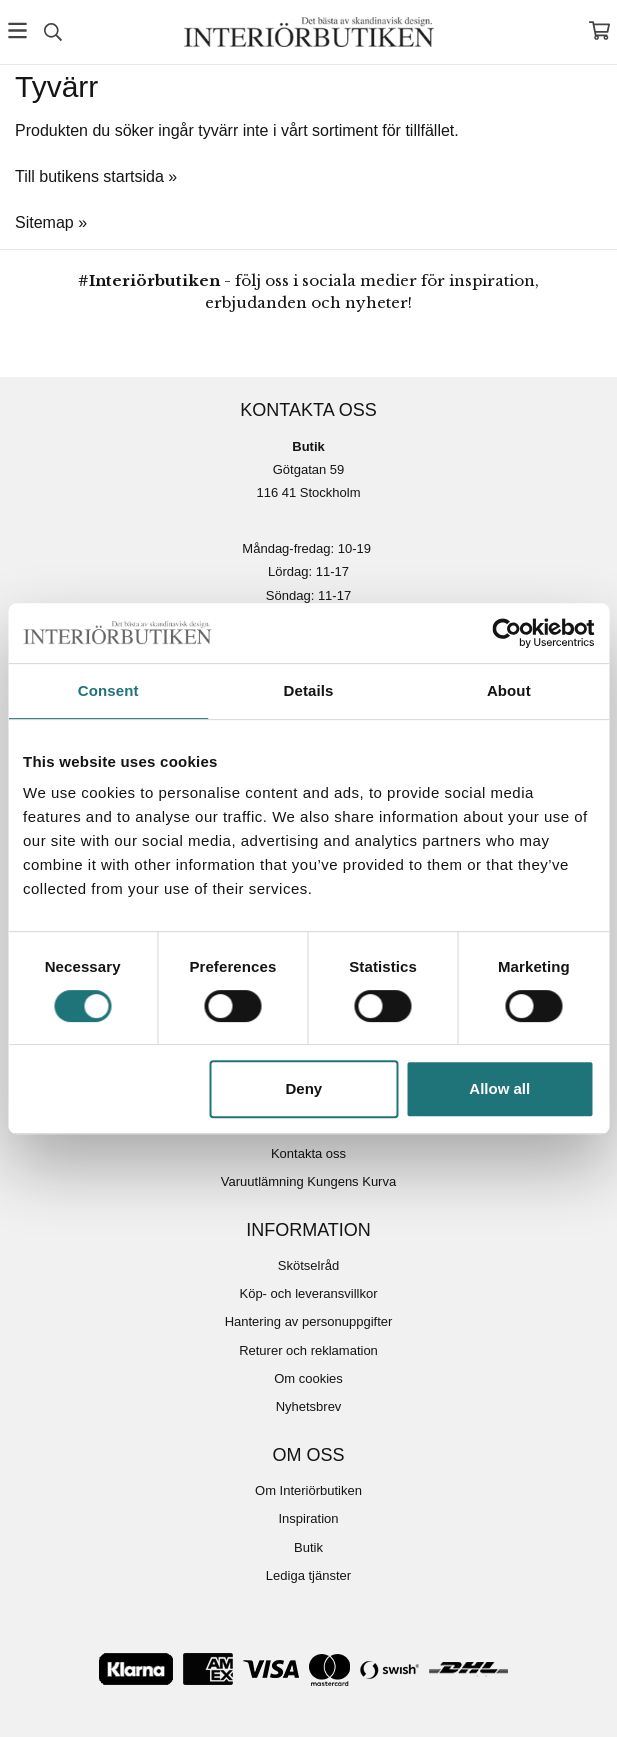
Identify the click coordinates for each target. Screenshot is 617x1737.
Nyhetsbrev (309, 1406)
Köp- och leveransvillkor (308, 1293)
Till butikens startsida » (96, 176)
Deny (304, 1088)
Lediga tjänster (308, 1575)
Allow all (499, 1088)
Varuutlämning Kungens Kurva (308, 1181)
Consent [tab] (108, 690)
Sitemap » (51, 222)
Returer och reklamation (308, 1350)
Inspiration (309, 1518)
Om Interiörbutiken (308, 1490)
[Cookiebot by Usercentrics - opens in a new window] (506, 633)
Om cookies (308, 1378)
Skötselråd (308, 1265)
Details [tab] (309, 690)
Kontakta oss (308, 1153)
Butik (308, 1547)
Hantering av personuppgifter (309, 1321)
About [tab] (509, 690)
